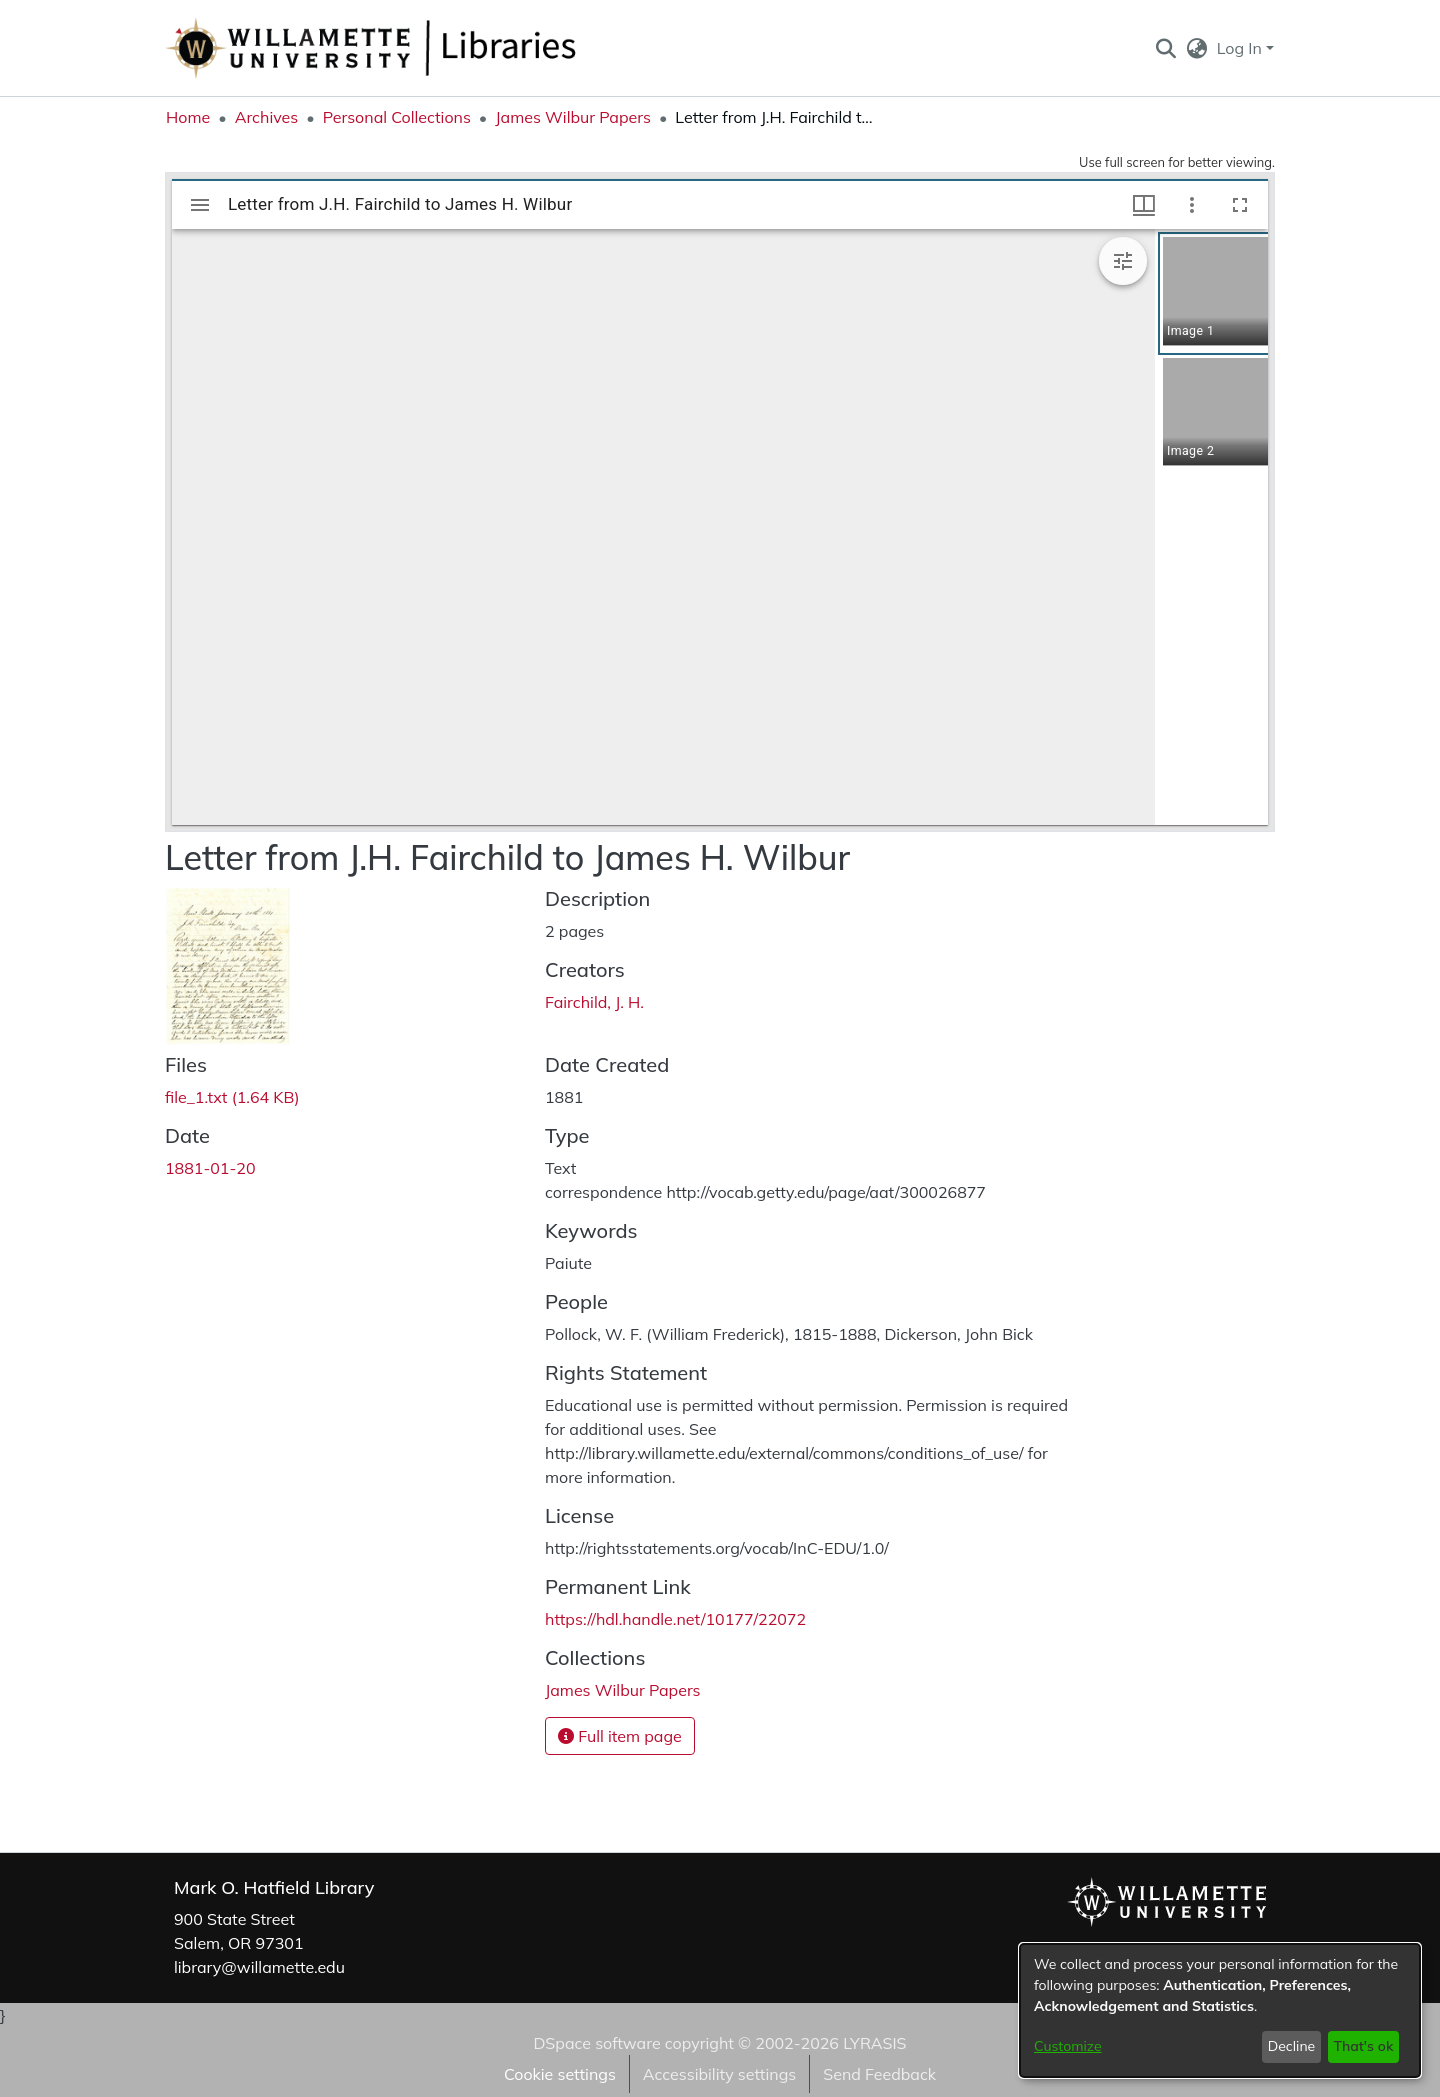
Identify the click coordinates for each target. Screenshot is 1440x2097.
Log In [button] (1241, 48)
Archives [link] (267, 117)
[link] (232, 1097)
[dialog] (1220, 2010)
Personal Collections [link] (397, 117)
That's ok (1363, 2046)
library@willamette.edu (259, 1967)
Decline (1292, 2046)
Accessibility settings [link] (719, 2074)
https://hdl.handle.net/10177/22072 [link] (675, 1619)
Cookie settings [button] (560, 2074)
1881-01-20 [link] (210, 1168)
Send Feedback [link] (879, 2074)
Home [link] (188, 117)
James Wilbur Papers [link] (573, 117)
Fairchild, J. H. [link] (594, 1002)
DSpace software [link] (596, 2043)
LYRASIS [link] (874, 2043)
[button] (1165, 48)
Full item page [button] (620, 1736)
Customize (1068, 2046)
